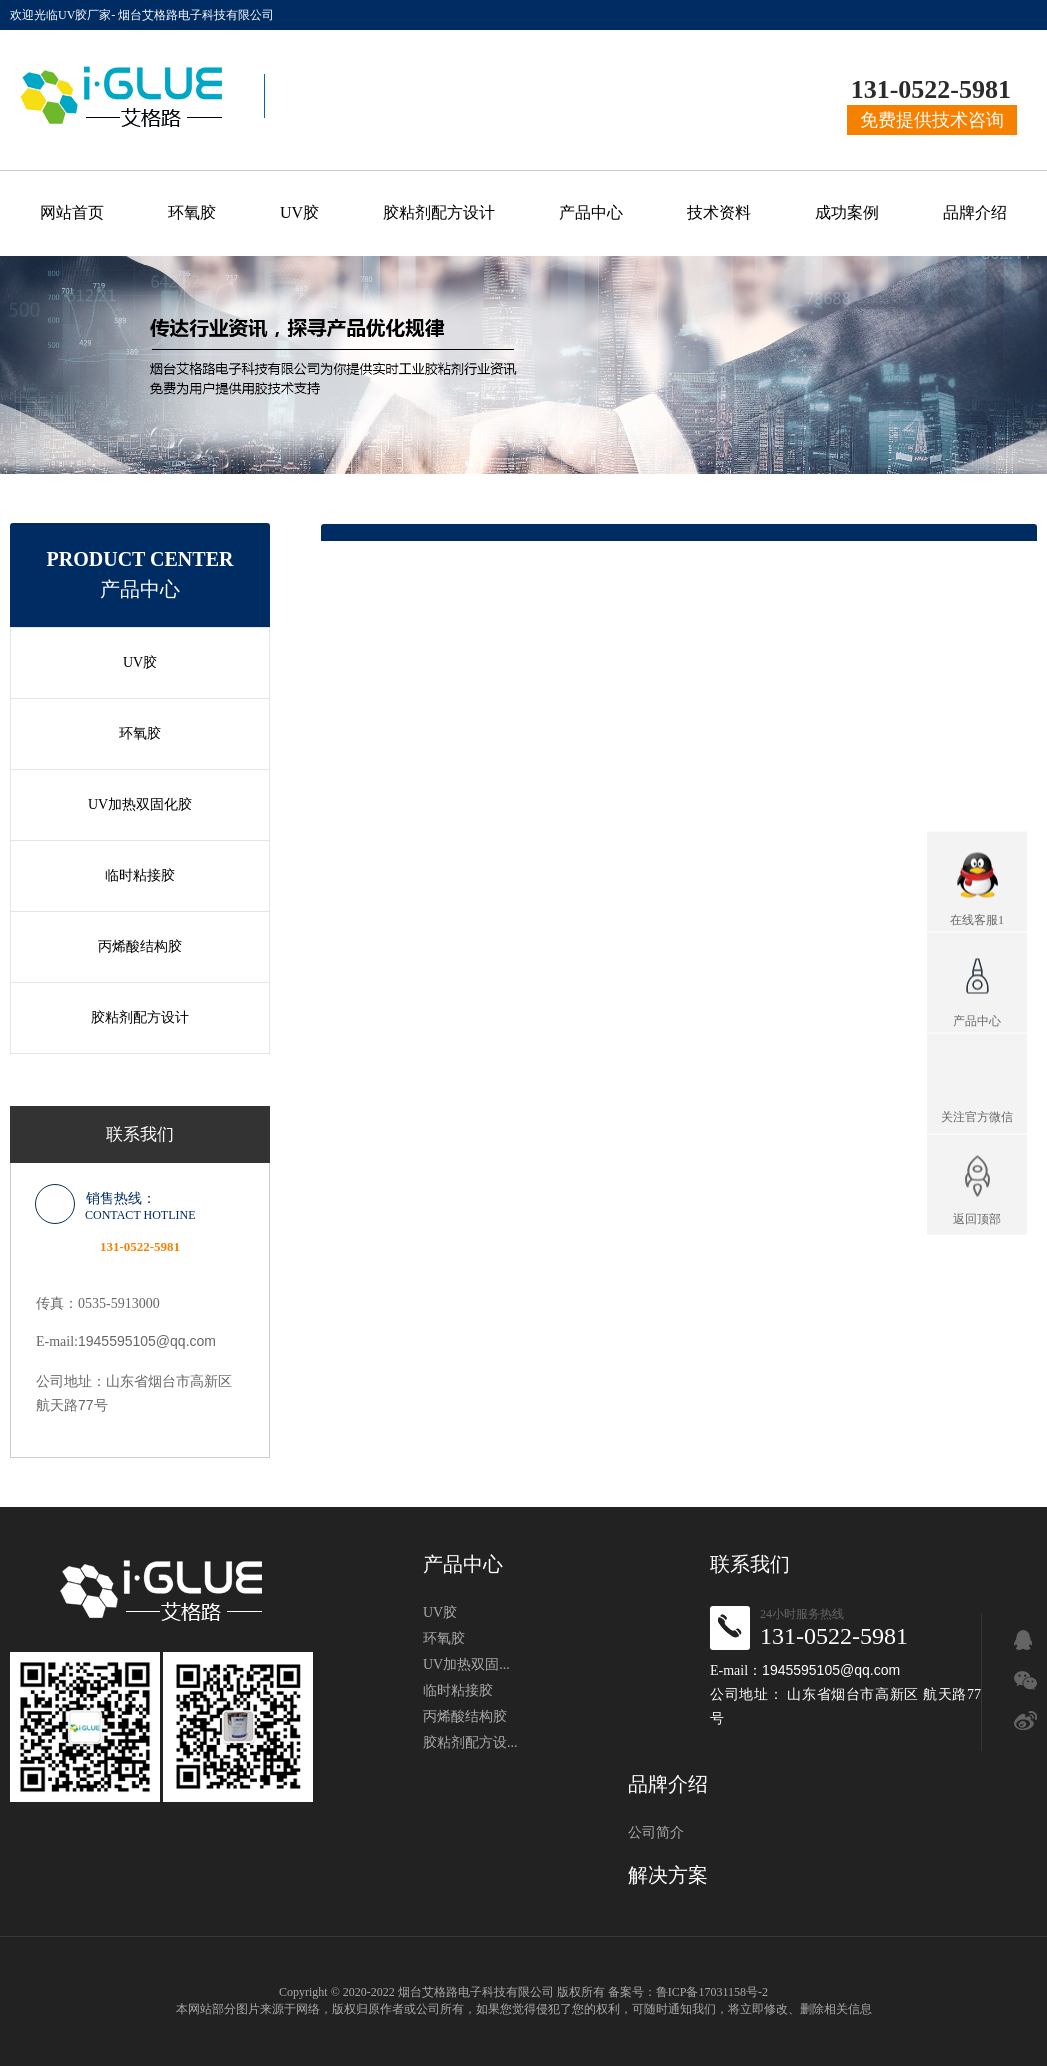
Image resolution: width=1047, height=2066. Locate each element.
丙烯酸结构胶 (140, 946)
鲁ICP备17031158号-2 (712, 1992)
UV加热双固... (466, 1664)
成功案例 (847, 212)
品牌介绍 (975, 212)
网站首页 (72, 212)
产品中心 (591, 212)
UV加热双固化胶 (140, 804)
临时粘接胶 (140, 875)
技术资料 (719, 212)
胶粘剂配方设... (470, 1742)
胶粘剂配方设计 (439, 212)
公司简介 (656, 1832)
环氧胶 (192, 212)
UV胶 (299, 212)
